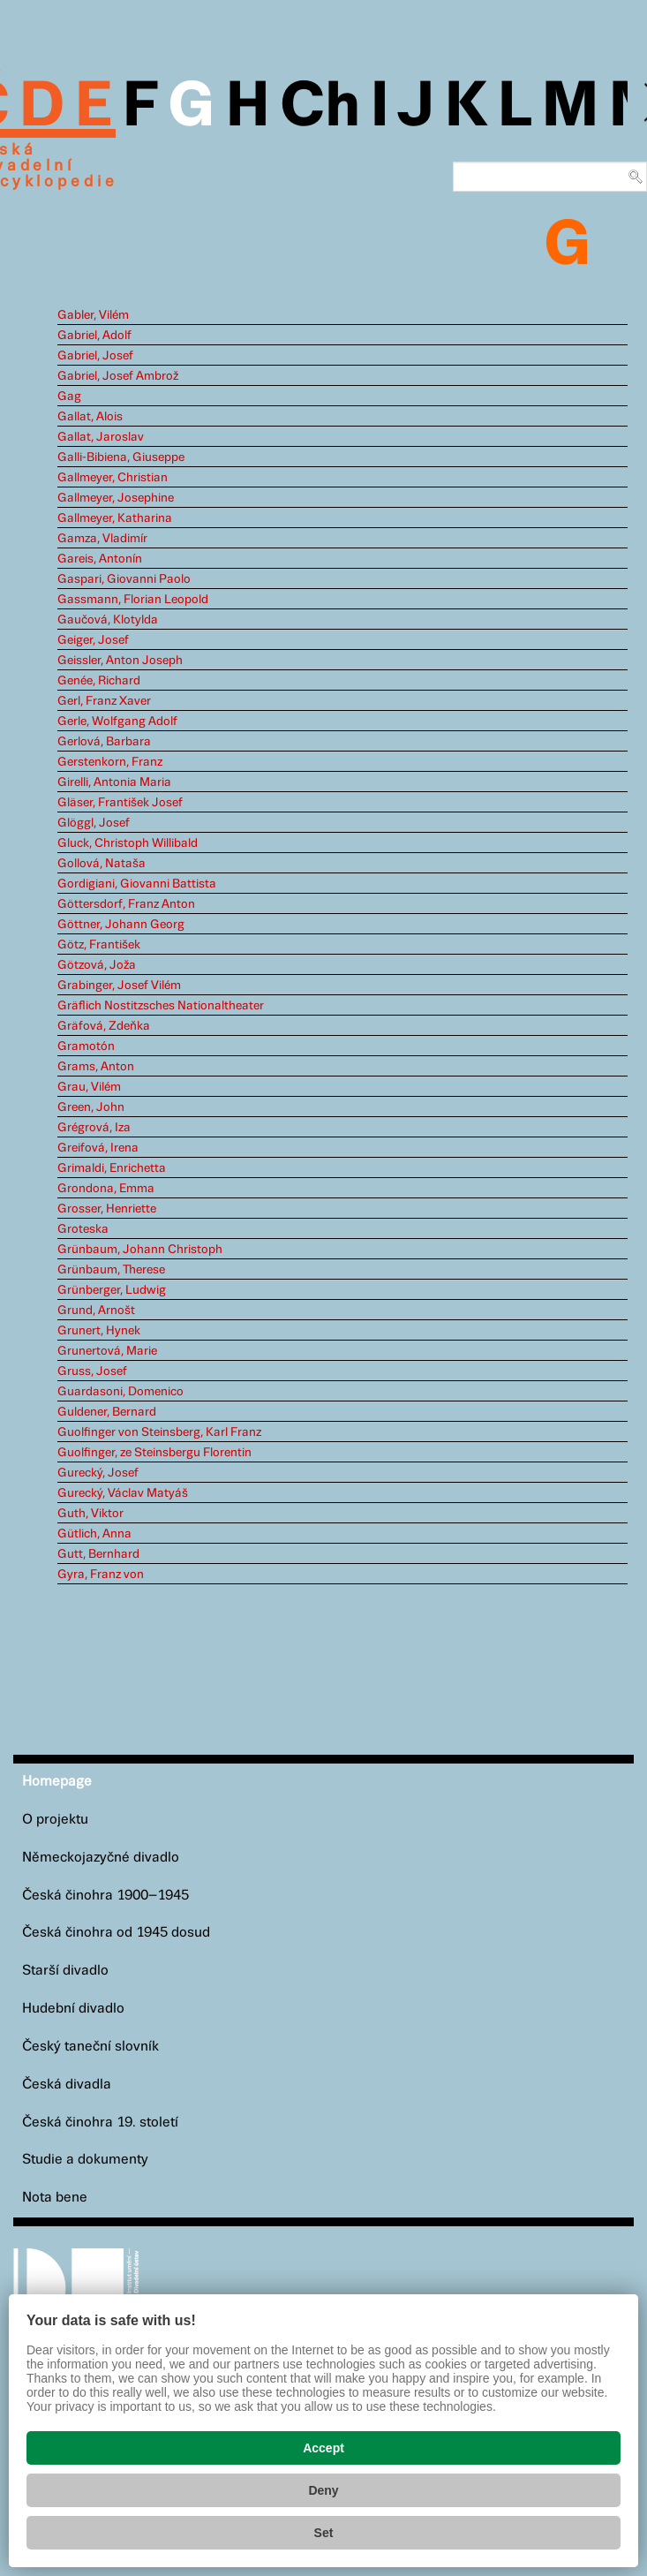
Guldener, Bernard (106, 1412)
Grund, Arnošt (96, 1310)
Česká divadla (66, 2084)
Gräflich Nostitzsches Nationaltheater (160, 1006)
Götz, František (98, 945)
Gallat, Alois (90, 417)
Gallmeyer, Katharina (114, 518)
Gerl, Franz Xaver (104, 701)
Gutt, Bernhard (98, 1554)
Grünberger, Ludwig (111, 1290)
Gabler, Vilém (93, 315)
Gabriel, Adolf (94, 335)
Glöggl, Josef (93, 823)
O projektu (55, 1819)
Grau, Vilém (89, 1087)
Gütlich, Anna (94, 1534)
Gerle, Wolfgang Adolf (117, 721)
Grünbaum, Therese (111, 1270)
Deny (323, 2490)
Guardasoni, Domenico (120, 1392)
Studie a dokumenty (85, 2159)
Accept (323, 2448)
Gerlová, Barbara (104, 742)
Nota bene (54, 2197)
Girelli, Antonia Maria (114, 782)
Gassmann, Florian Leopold (132, 599)
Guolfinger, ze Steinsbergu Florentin (154, 1453)
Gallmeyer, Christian (112, 478)
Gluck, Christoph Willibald (127, 843)
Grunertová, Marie (107, 1351)
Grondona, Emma (105, 1188)
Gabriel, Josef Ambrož (117, 376)
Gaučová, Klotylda (107, 620)
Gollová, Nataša (101, 863)
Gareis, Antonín (99, 559)
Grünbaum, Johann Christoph (139, 1249)
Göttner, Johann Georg (120, 924)
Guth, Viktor (90, 1513)
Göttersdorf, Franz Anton (126, 904)
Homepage (57, 1781)
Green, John (90, 1107)
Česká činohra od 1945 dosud (116, 1932)
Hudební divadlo (73, 2008)
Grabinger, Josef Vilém (119, 985)
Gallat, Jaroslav (100, 437)
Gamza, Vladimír (102, 539)
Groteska (83, 1229)
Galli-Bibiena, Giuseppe (120, 457)
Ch (320, 108)
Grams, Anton (95, 1067)
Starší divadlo (65, 1970)
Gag (69, 396)
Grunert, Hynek (98, 1331)
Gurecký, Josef (98, 1473)
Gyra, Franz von (100, 1574)
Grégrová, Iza (94, 1128)
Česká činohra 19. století (100, 2122)
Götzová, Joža (96, 965)
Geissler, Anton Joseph (120, 660)
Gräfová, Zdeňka (103, 1026)
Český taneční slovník (90, 2046)
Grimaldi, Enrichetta (111, 1168)
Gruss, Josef (92, 1371)
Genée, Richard (98, 681)
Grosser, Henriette (106, 1209)
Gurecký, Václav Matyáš (122, 1493)
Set (324, 2533)
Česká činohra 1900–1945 (105, 1895)
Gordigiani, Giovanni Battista (136, 884)
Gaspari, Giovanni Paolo (124, 579)
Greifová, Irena (98, 1148)
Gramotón (86, 1046)
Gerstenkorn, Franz (109, 762)
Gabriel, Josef (95, 356)
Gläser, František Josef (120, 803)
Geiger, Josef (93, 640)
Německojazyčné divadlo (100, 1857)
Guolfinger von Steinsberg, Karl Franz (159, 1432)
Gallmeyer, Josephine (115, 498)
